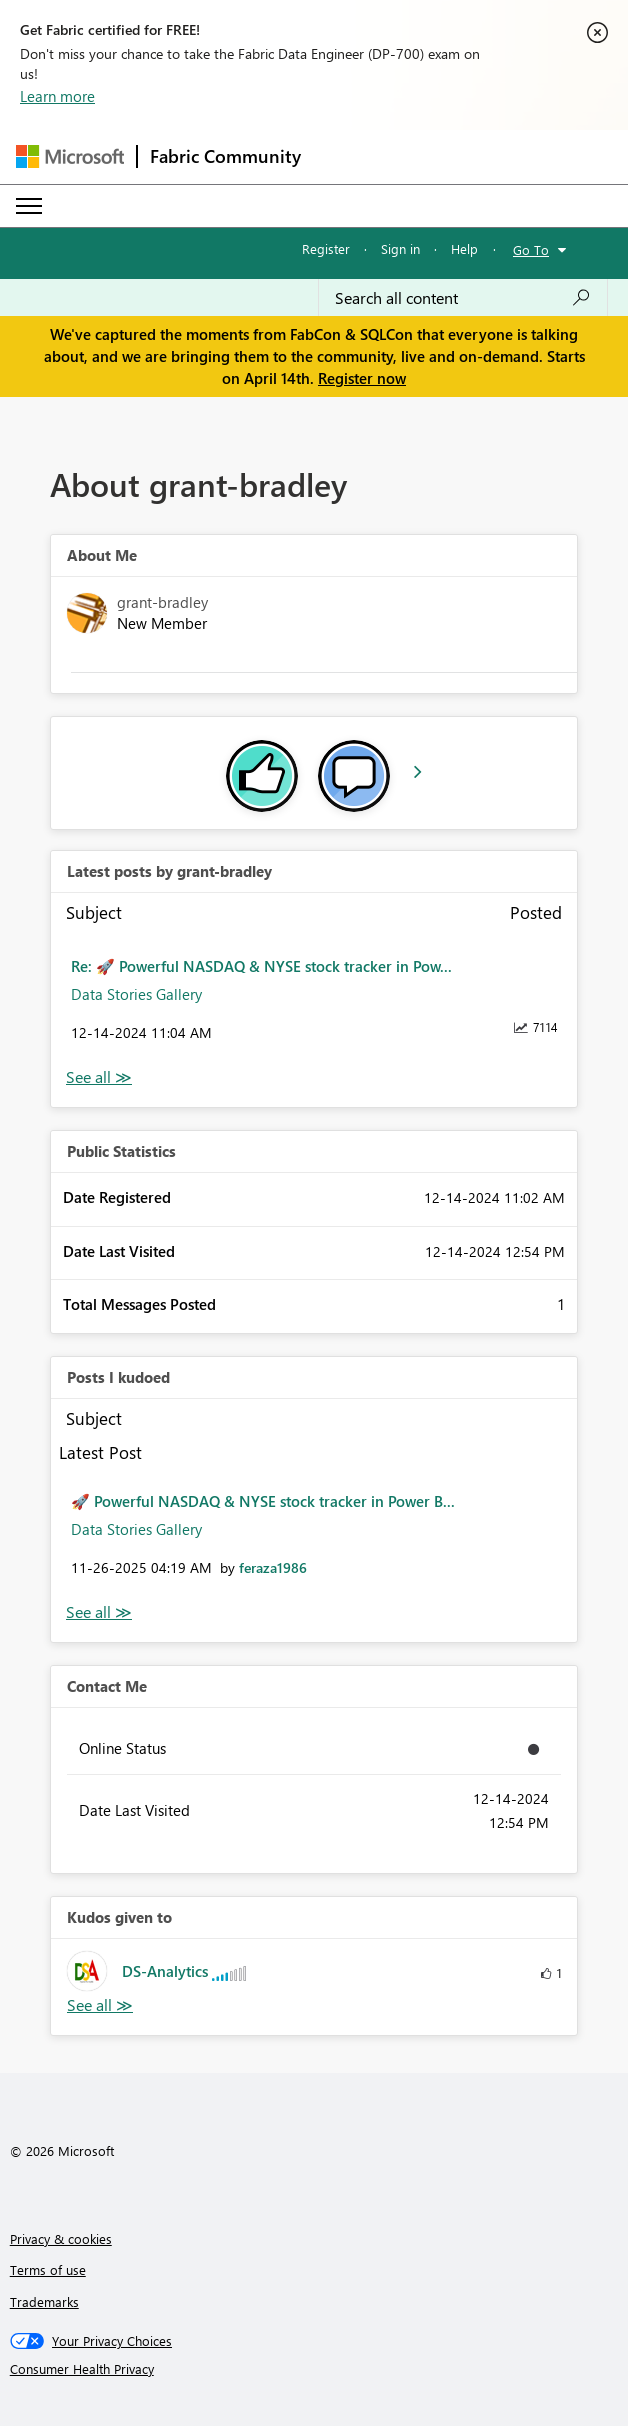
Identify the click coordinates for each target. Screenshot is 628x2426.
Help (464, 248)
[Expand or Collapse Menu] (29, 206)
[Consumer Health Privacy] (314, 2369)
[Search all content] (463, 298)
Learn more (57, 96)
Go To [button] (531, 249)
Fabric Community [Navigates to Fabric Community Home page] (225, 156)
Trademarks (44, 2301)
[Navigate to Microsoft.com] (70, 156)
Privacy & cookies (61, 2238)
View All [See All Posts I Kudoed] (99, 1612)
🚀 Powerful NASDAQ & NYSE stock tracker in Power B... (263, 1501)
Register (326, 248)
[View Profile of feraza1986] (273, 1567)
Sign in (400, 248)
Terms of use (48, 2269)
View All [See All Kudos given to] (100, 2005)
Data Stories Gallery (136, 994)
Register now (362, 378)
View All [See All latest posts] (99, 1077)
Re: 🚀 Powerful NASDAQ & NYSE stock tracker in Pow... (261, 966)
